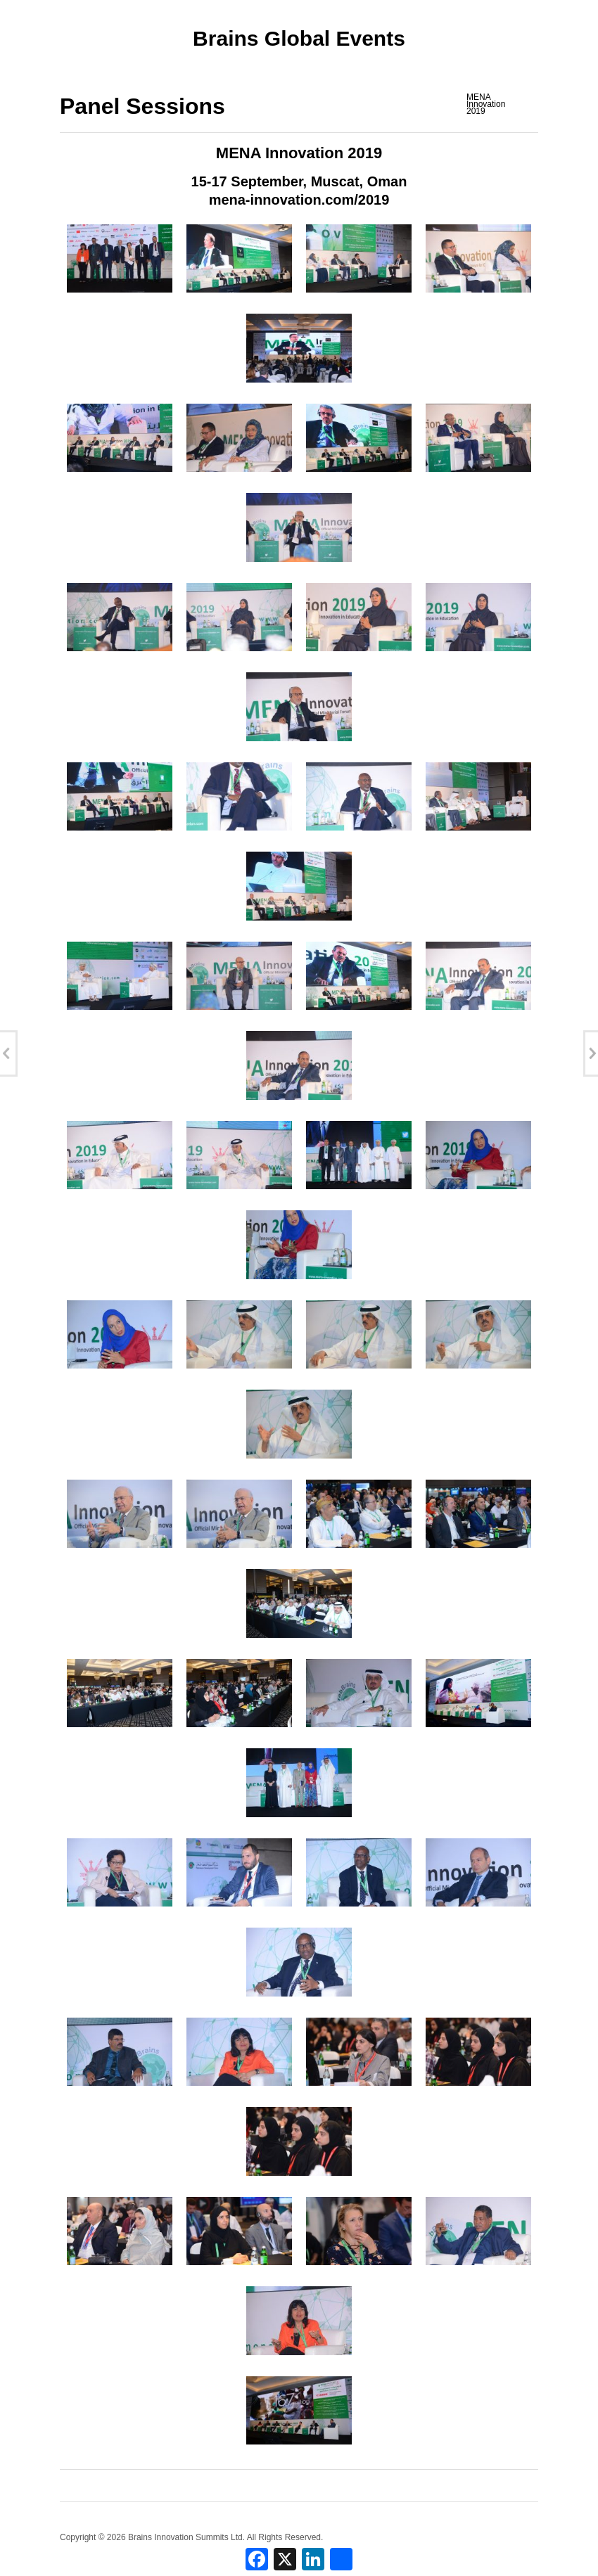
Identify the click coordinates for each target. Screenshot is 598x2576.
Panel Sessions (142, 106)
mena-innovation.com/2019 (299, 199)
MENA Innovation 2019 (485, 104)
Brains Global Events (299, 38)
